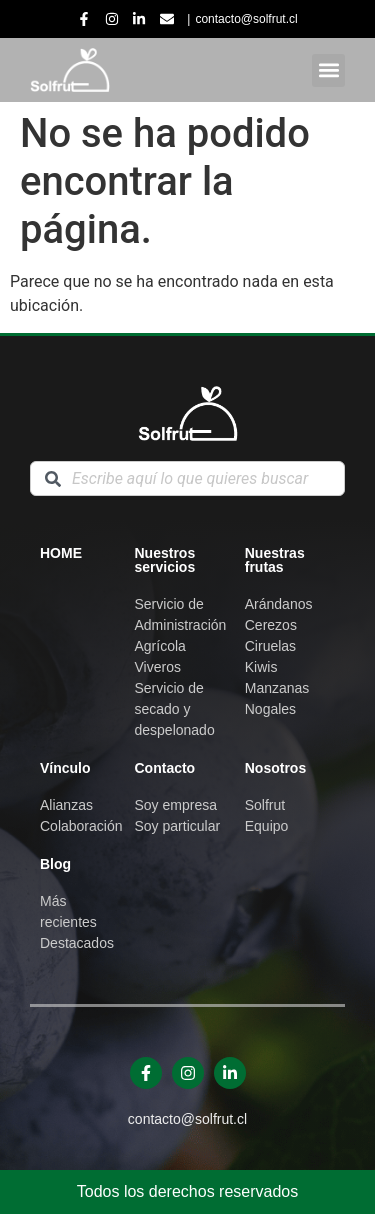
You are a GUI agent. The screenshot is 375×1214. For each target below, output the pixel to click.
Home (61, 553)
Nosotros (275, 768)
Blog (55, 864)
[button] (328, 70)
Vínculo (65, 768)
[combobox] (187, 478)
